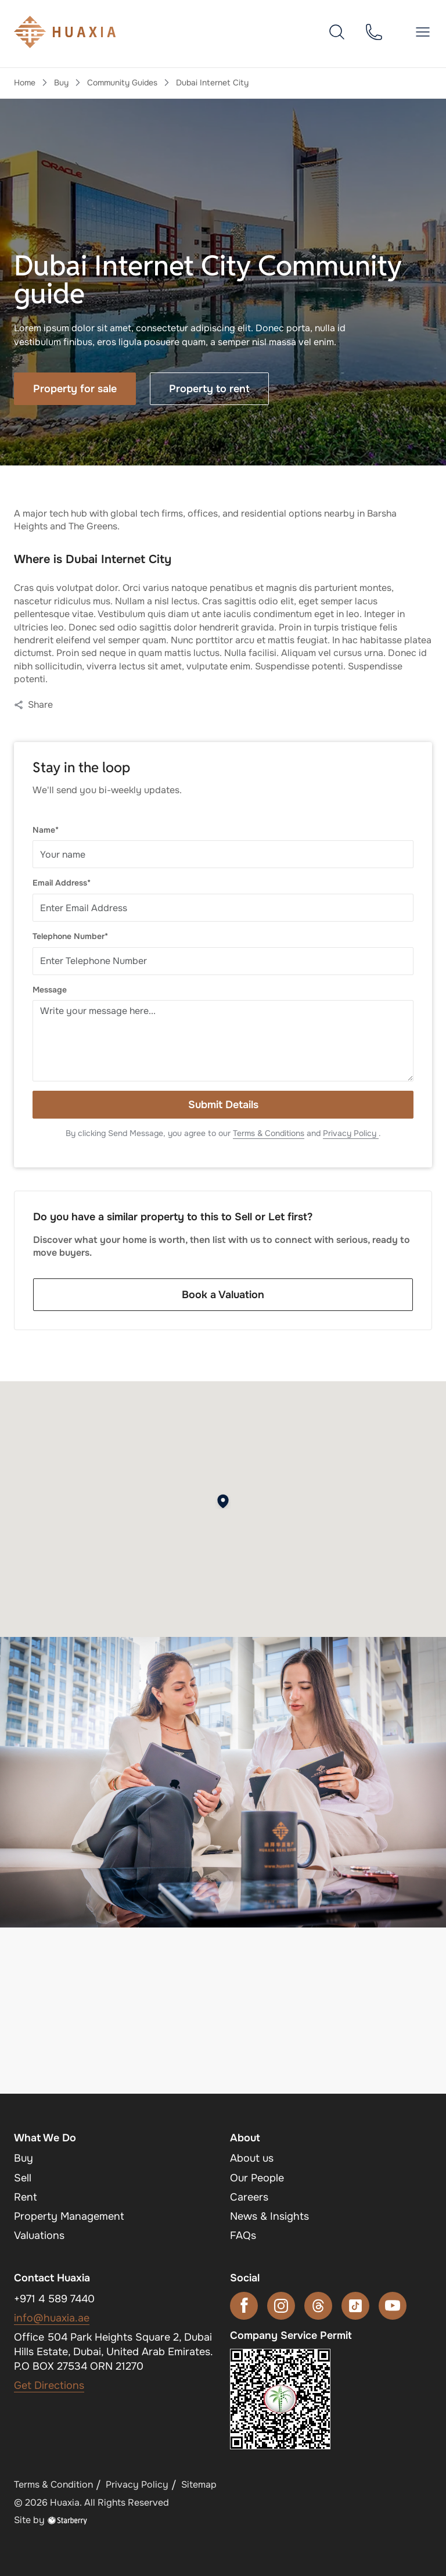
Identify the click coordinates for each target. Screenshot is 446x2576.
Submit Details (223, 1104)
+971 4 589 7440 (54, 2298)
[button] (422, 32)
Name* (46, 830)
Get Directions (49, 2385)
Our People (257, 2178)
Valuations (39, 2235)
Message (50, 989)
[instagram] (281, 2306)
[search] (337, 31)
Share (33, 705)
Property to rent (209, 388)
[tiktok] (355, 2306)
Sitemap (199, 2484)
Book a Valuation (223, 1294)
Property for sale (75, 388)
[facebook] (244, 2306)
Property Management (69, 2216)
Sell (22, 2178)
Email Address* (62, 882)
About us (252, 2158)
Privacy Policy (351, 1133)
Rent (25, 2197)
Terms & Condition (53, 2484)
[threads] (318, 2306)
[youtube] (393, 2306)
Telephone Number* (70, 936)
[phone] (374, 31)
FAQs (243, 2235)
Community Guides (122, 82)
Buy (61, 82)
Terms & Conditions (268, 1133)
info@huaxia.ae (51, 2318)
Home (24, 82)
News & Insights (269, 2216)
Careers (249, 2197)
